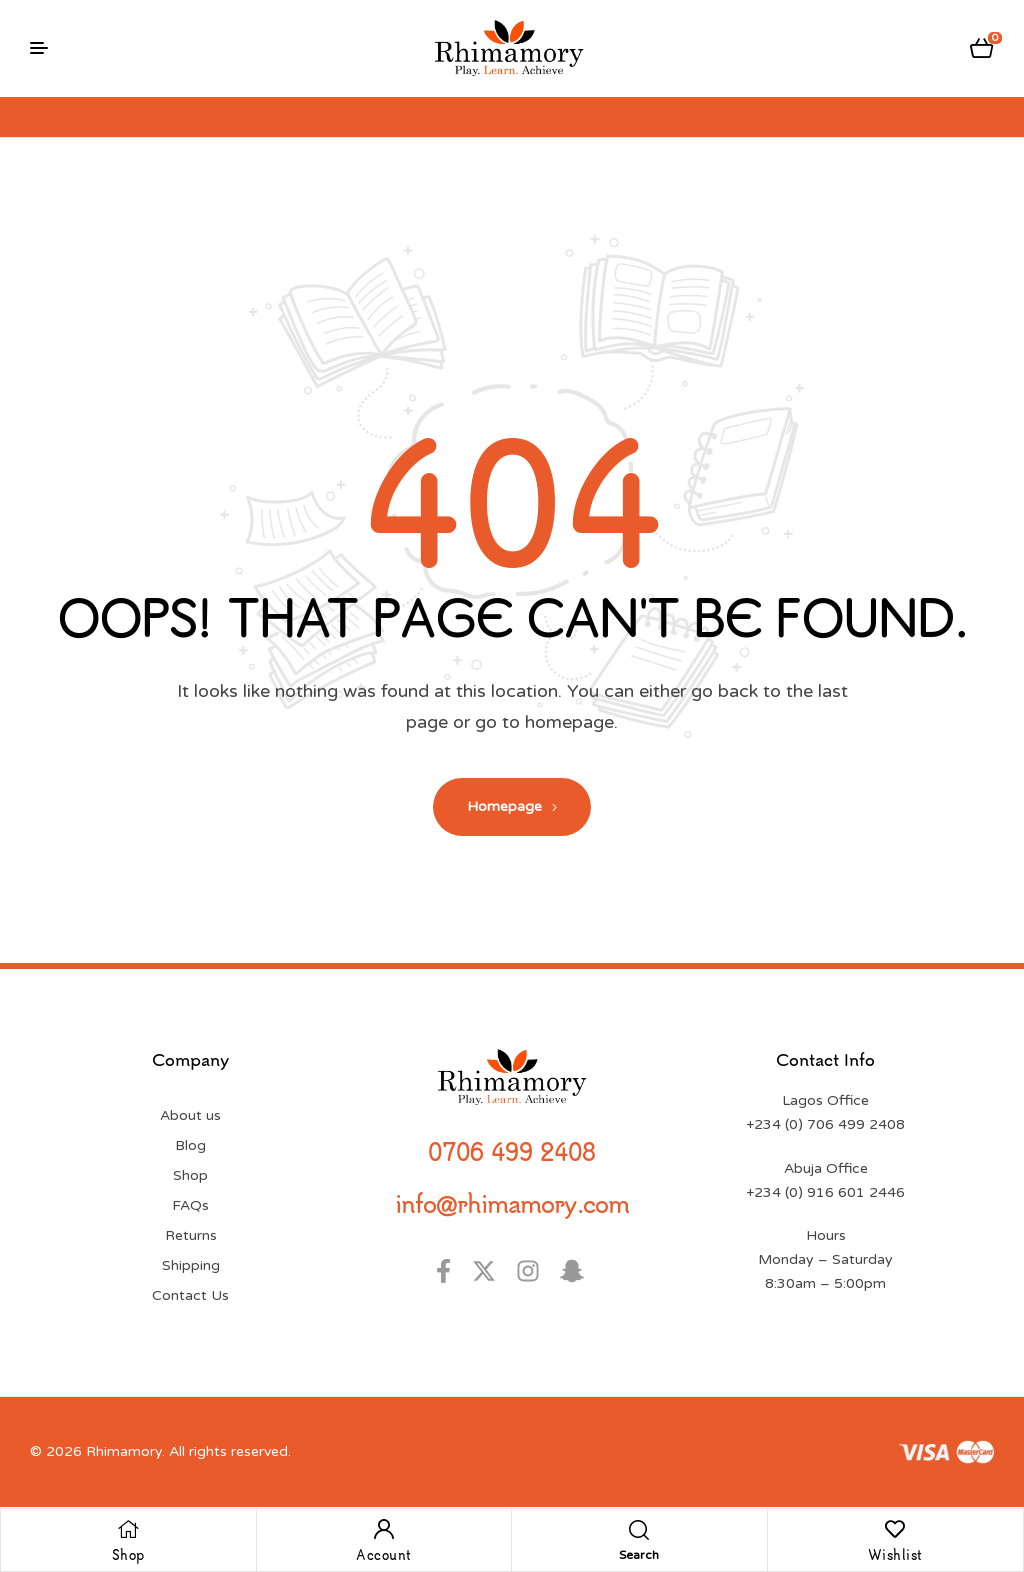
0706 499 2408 (512, 1151)
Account (384, 1554)
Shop (128, 1554)
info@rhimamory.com (512, 1203)
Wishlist (895, 1554)
